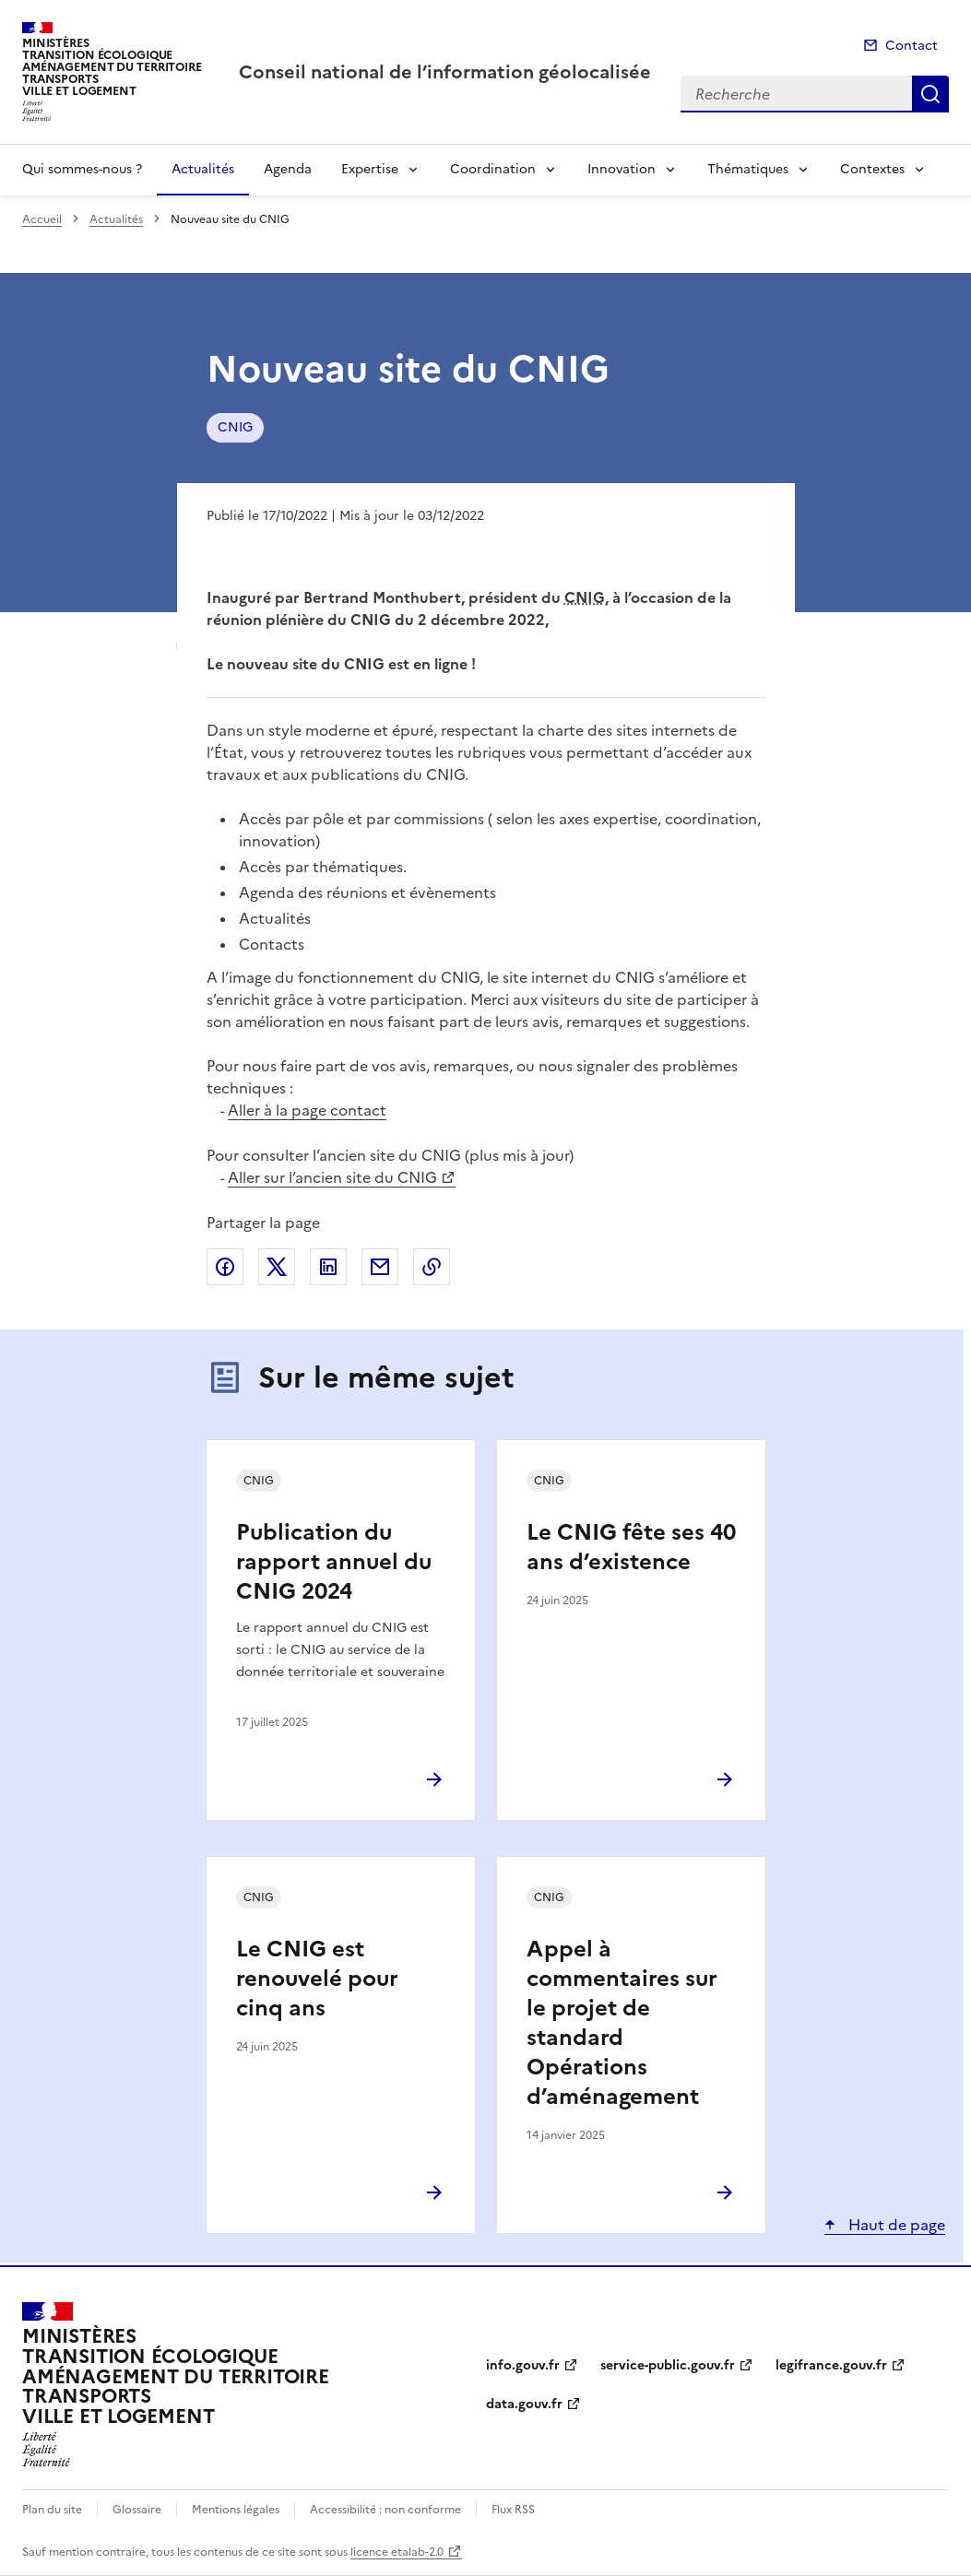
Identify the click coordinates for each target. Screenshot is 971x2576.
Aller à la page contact (307, 1110)
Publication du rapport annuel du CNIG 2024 (334, 1562)
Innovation (621, 169)
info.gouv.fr (523, 2365)
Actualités (203, 169)
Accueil (42, 219)
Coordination (493, 169)
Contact (911, 45)
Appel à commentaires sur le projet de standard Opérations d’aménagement (622, 2022)
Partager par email (379, 1266)
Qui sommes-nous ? (82, 169)
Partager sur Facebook (225, 1266)
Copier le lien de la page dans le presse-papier (431, 1266)
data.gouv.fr (524, 2404)
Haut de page (895, 2225)
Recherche (930, 94)
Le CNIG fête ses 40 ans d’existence (631, 1547)
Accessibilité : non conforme (385, 2509)
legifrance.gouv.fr (831, 2365)
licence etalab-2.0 (397, 2552)
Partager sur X (276, 1266)
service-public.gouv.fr (667, 2365)
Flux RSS (513, 2509)
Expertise (369, 169)
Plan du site (52, 2509)
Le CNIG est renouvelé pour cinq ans (317, 1978)
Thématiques (747, 169)
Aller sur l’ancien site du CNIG (332, 1177)
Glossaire (136, 2509)
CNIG (235, 427)
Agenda (288, 169)
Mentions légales (235, 2509)
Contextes (872, 169)
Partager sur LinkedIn (328, 1266)
